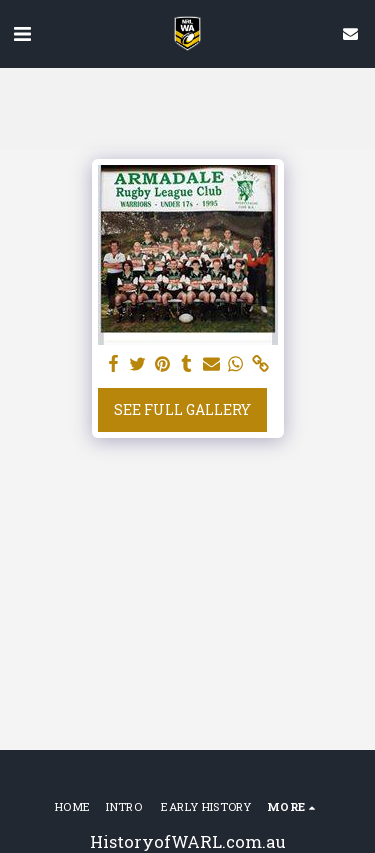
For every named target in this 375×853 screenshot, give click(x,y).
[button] (22, 33)
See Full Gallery (182, 409)
